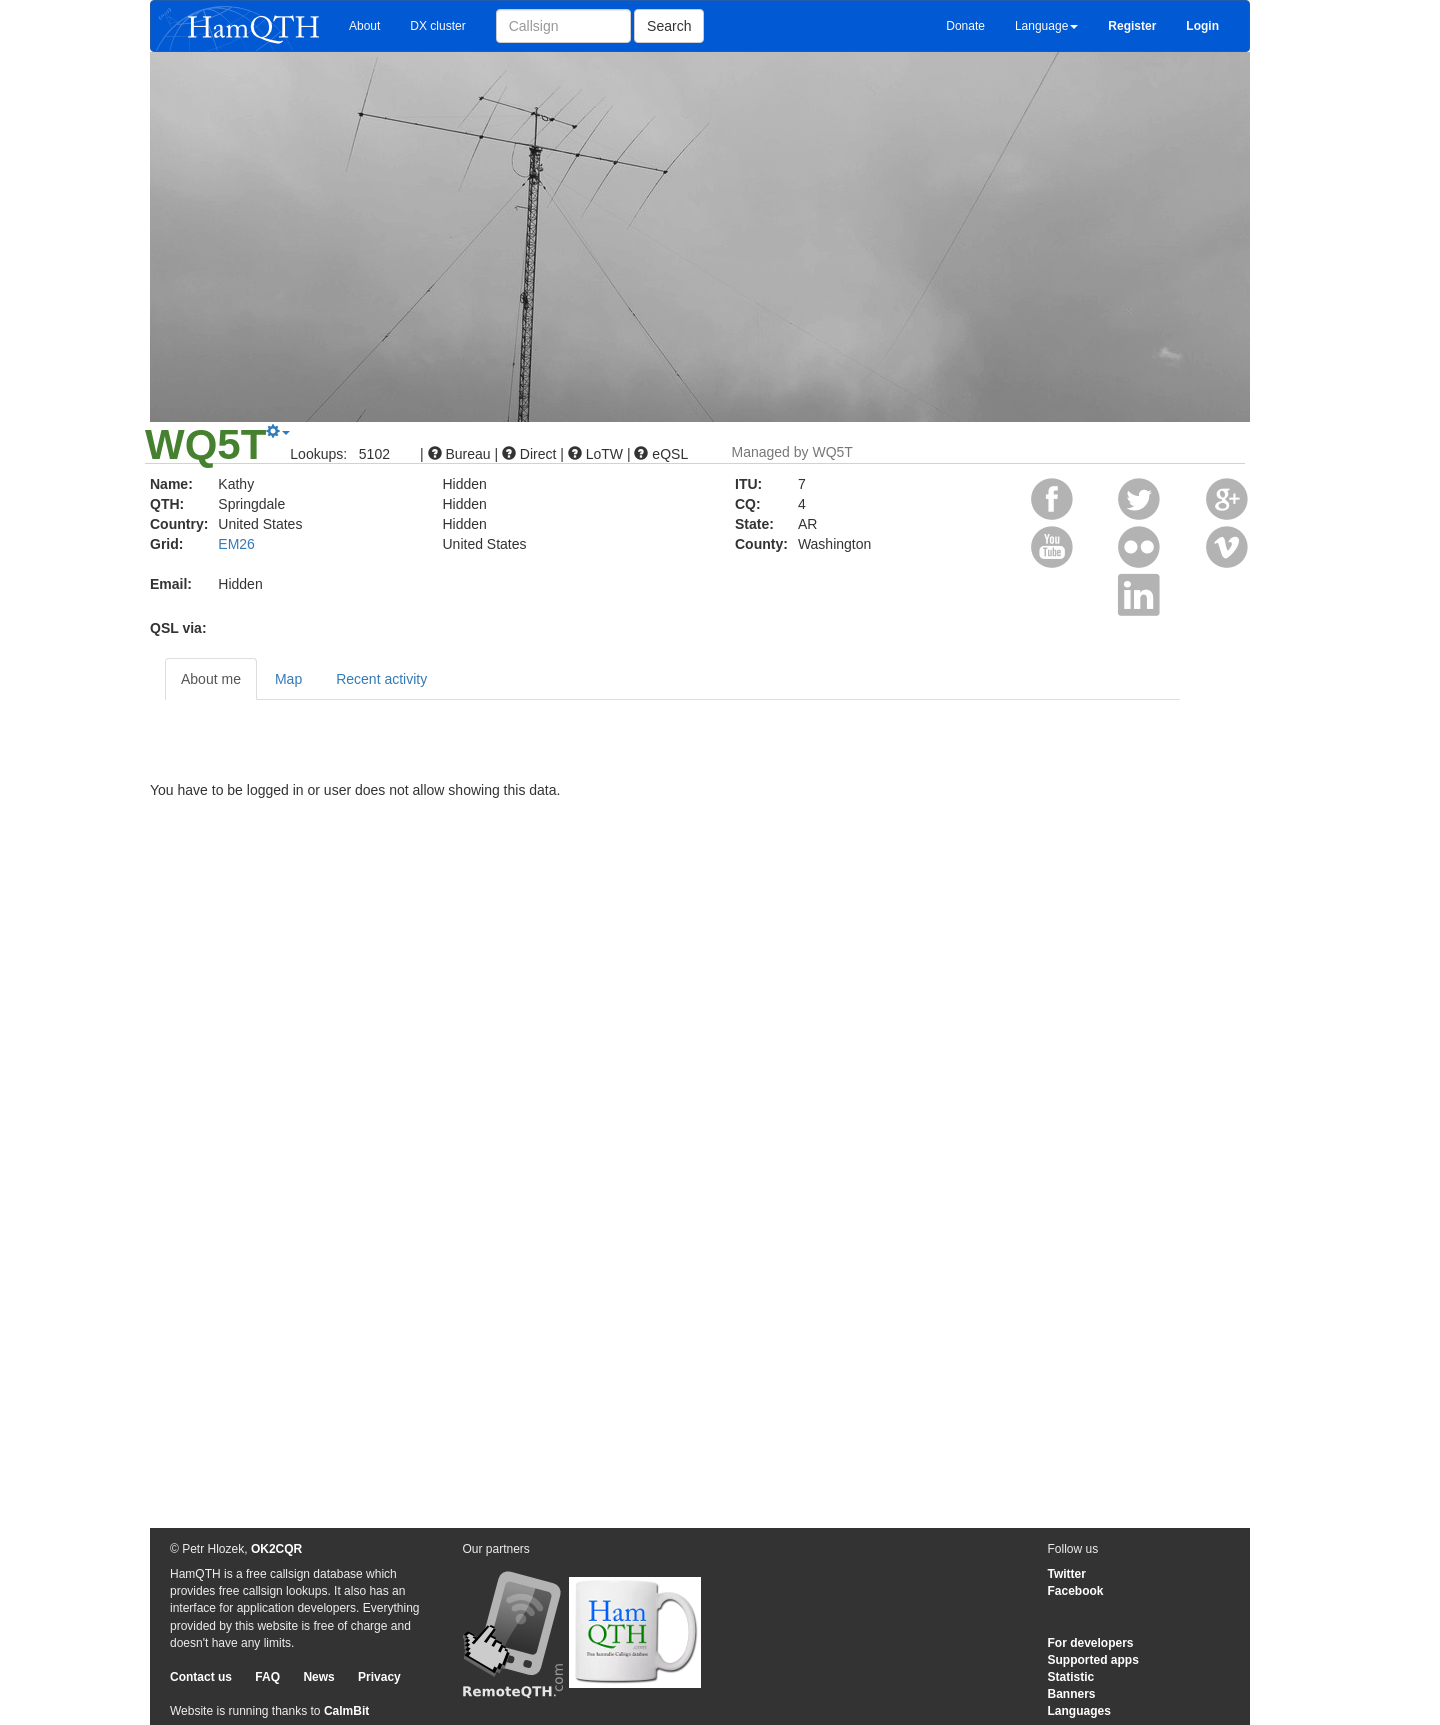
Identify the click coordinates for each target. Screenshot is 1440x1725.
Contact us (201, 1677)
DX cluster (437, 26)
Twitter (1067, 1574)
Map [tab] (288, 679)
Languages (1079, 1711)
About (364, 26)
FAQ (267, 1677)
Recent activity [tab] (381, 679)
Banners (1072, 1694)
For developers (1091, 1643)
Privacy (379, 1677)
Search (669, 26)
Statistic (1071, 1677)
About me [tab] (211, 679)
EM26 (236, 544)
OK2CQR (276, 1549)
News (318, 1677)
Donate (965, 26)
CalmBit (346, 1711)
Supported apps (1093, 1660)
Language (1046, 26)
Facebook (1076, 1591)
